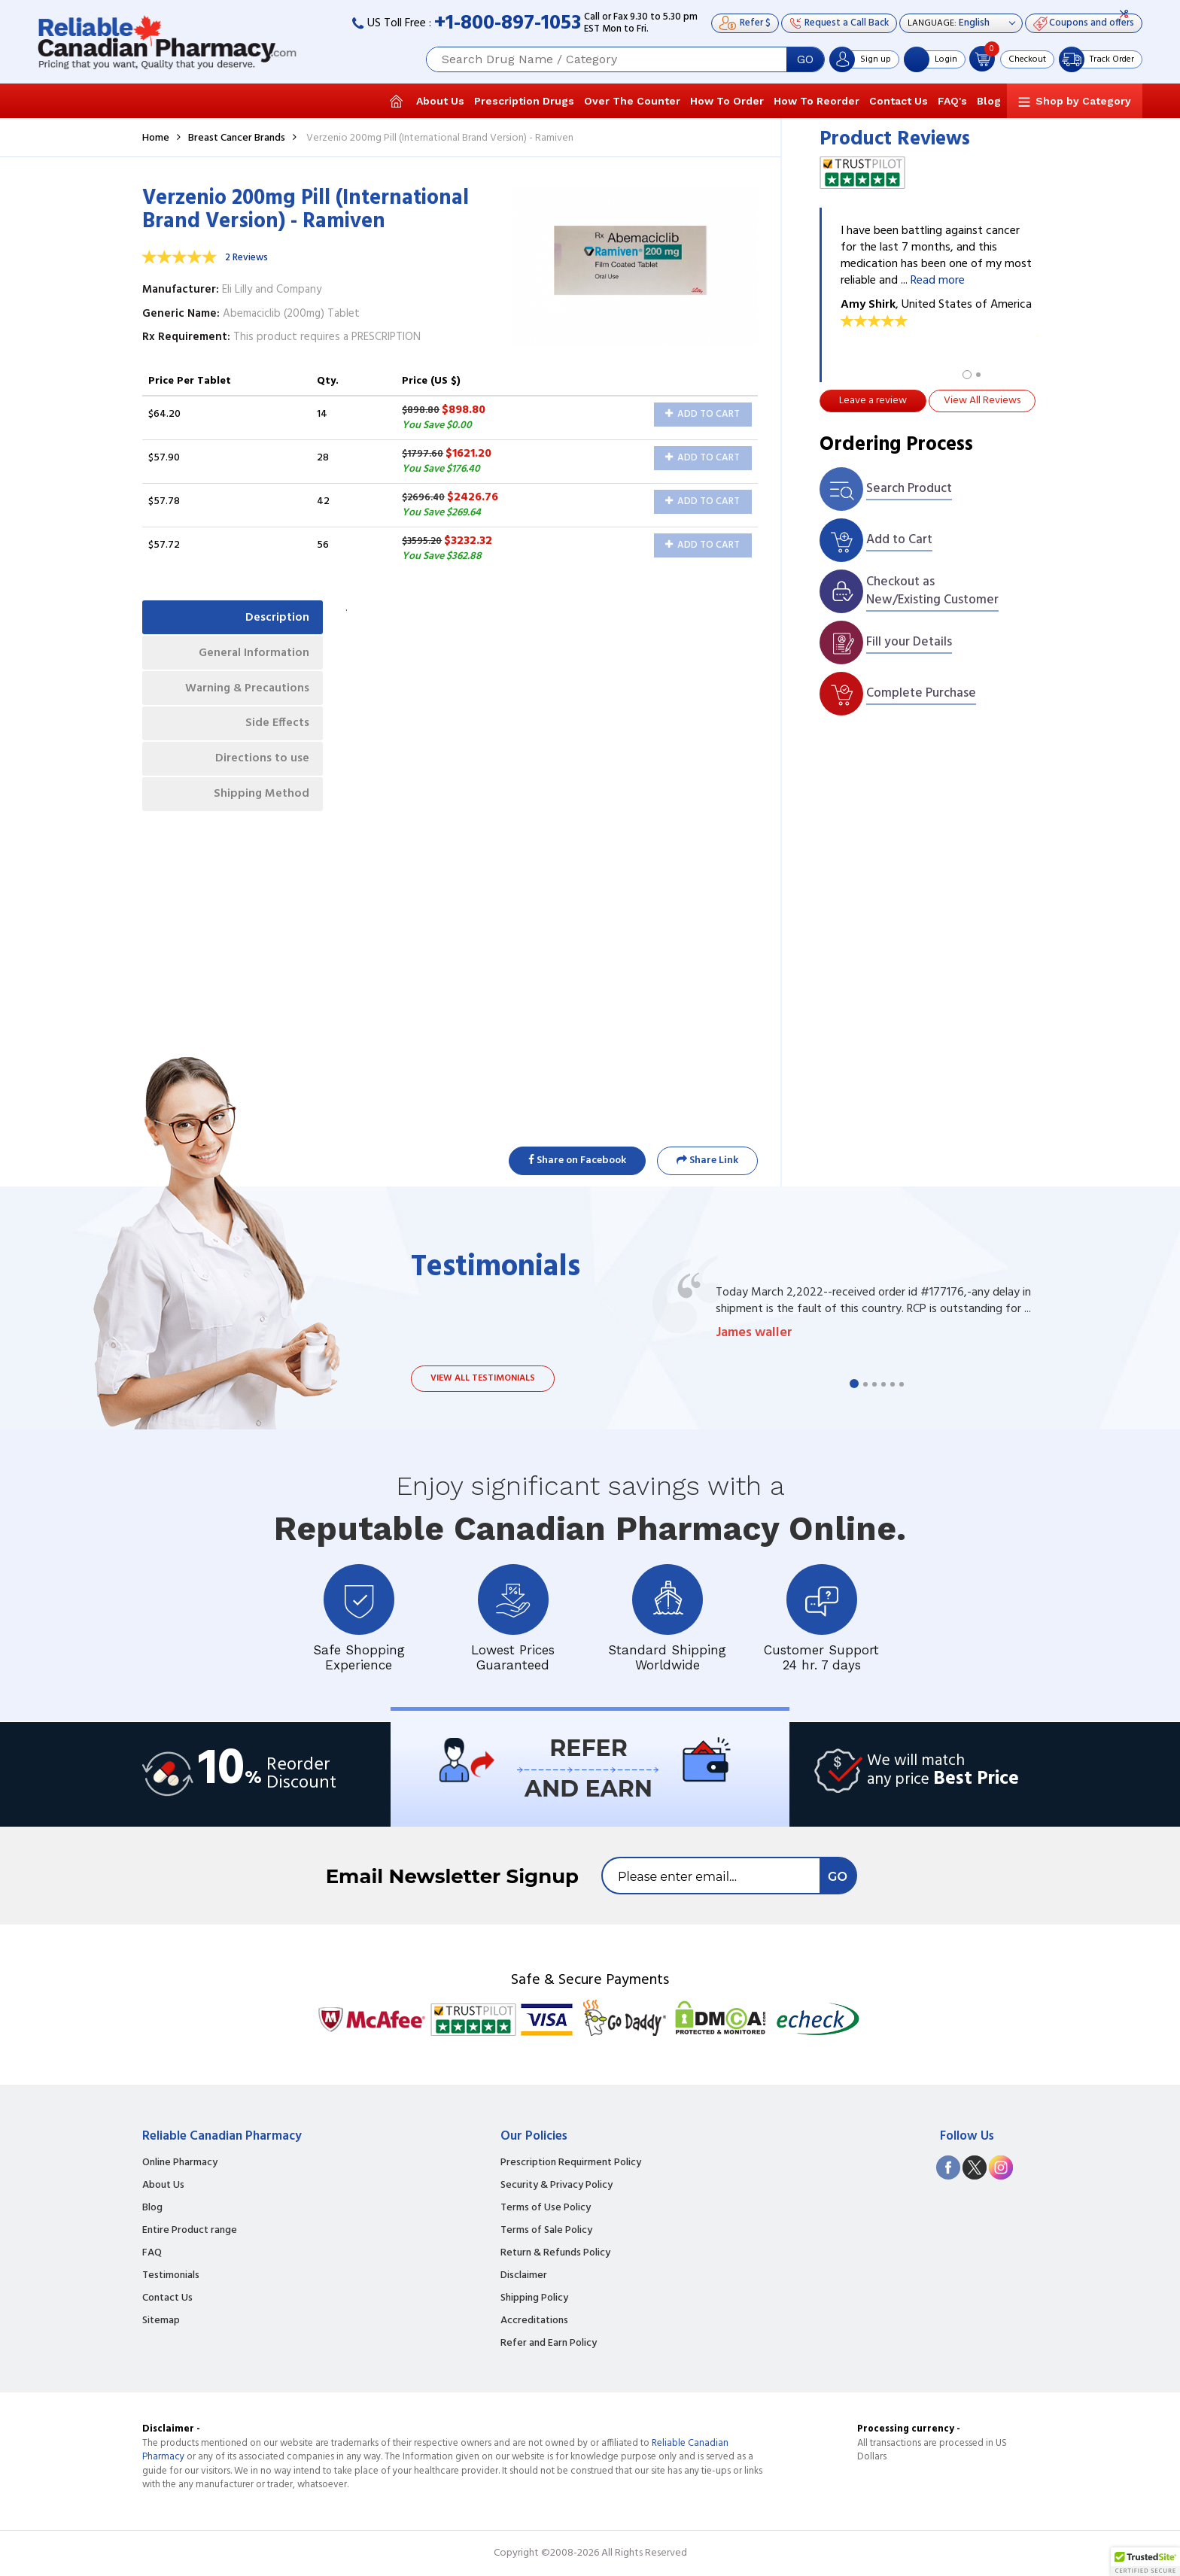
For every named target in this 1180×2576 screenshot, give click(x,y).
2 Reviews (246, 258)
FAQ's (952, 101)
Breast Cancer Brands (236, 138)
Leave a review (873, 400)
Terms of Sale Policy (546, 2230)
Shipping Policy (534, 2298)
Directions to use (261, 765)
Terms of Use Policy (545, 2208)
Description (276, 617)
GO (805, 59)
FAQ (152, 2253)
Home (155, 138)
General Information (252, 654)
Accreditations (534, 2320)
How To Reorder (816, 101)
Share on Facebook (577, 1160)
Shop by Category (1083, 101)
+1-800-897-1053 (507, 24)
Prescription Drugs (524, 101)
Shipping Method (259, 802)
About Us (440, 101)
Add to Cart (702, 414)
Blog (989, 101)
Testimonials (170, 2275)
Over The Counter (632, 101)
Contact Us (898, 101)
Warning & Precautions (244, 691)
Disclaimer (523, 2275)
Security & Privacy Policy (556, 2185)
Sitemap (161, 2320)
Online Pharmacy (179, 2162)
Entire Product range (189, 2230)
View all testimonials (482, 1378)
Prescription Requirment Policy (570, 2162)
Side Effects (276, 728)
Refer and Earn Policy (548, 2343)
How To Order (727, 101)
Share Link (707, 1160)
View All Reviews (982, 400)
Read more (938, 280)
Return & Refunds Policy (555, 2253)
